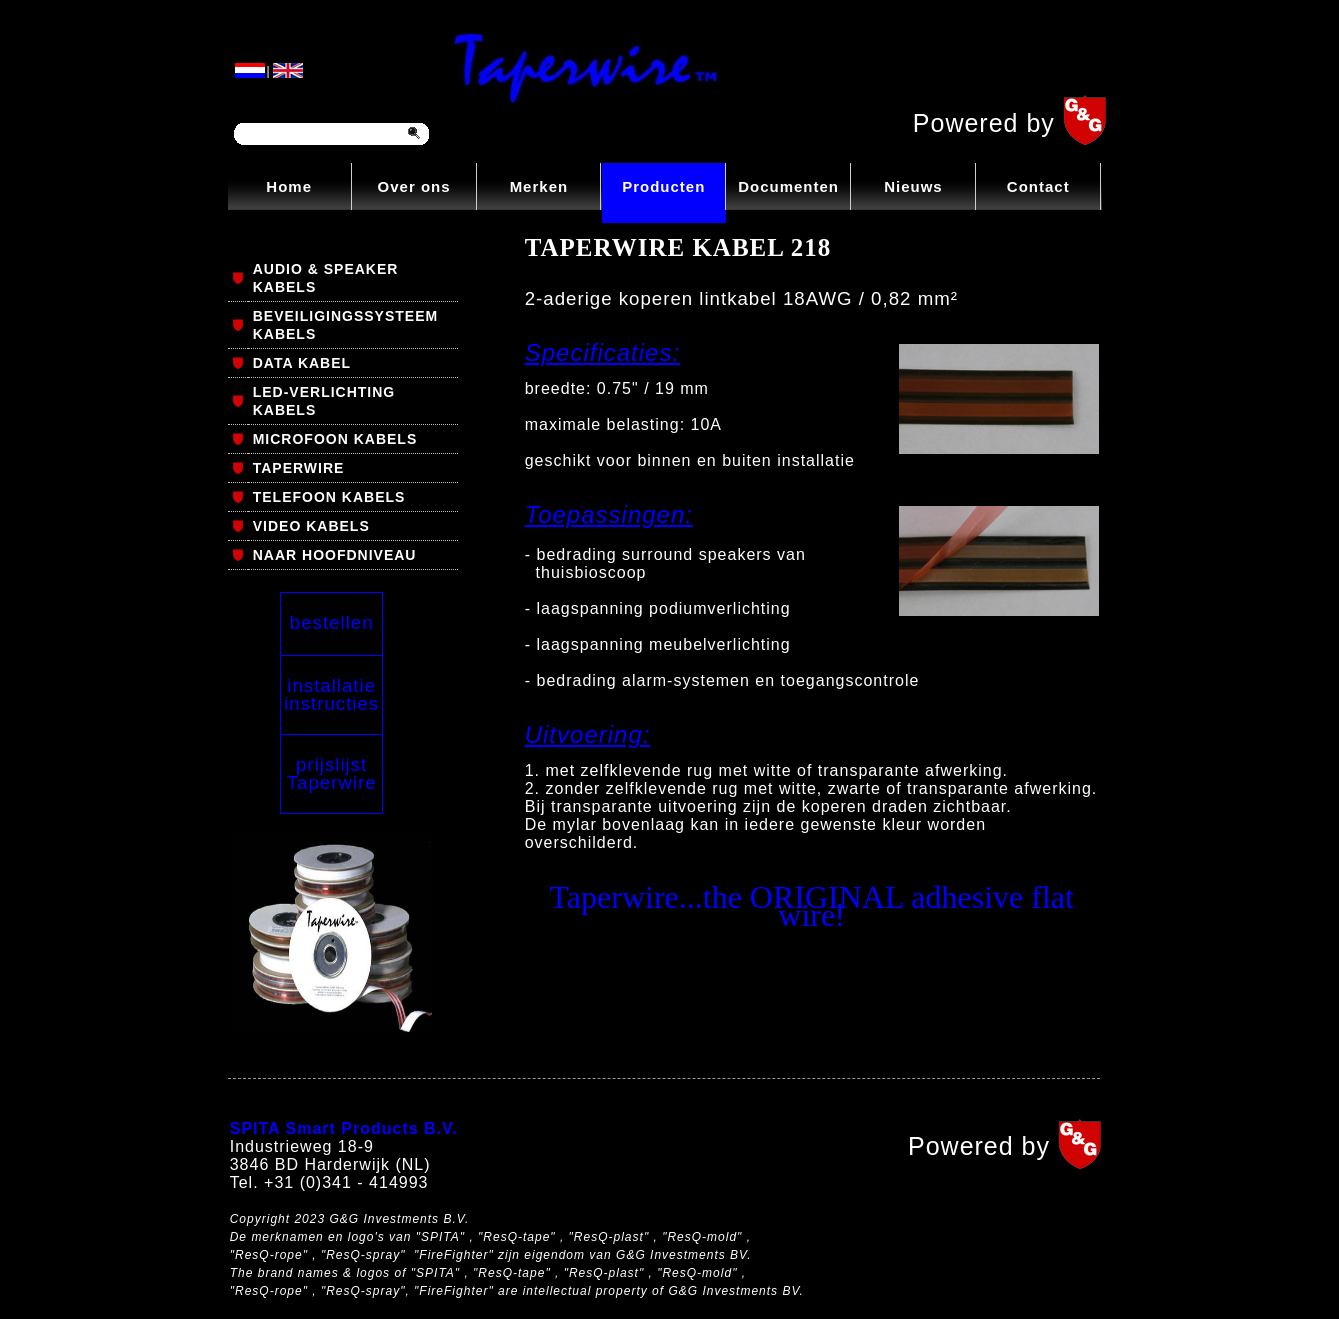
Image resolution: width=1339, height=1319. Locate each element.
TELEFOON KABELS (329, 497)
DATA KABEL (302, 363)
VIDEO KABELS (311, 526)
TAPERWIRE (299, 468)
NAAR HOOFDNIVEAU (335, 555)
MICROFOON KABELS (335, 439)
